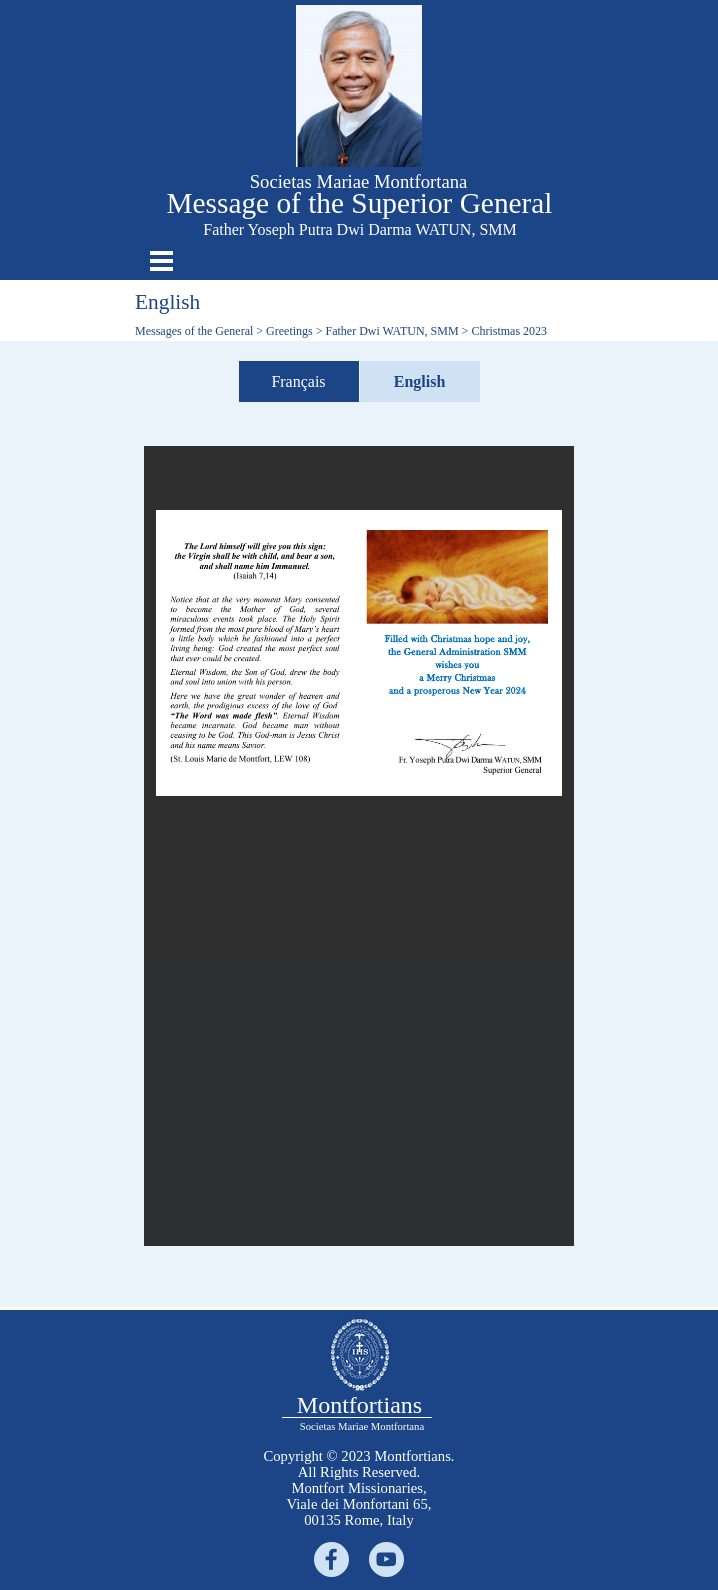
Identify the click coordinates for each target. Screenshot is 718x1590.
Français (298, 381)
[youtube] (386, 1559)
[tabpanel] (359, 1488)
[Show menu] (161, 260)
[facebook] (331, 1559)
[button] (359, 13)
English (420, 381)
